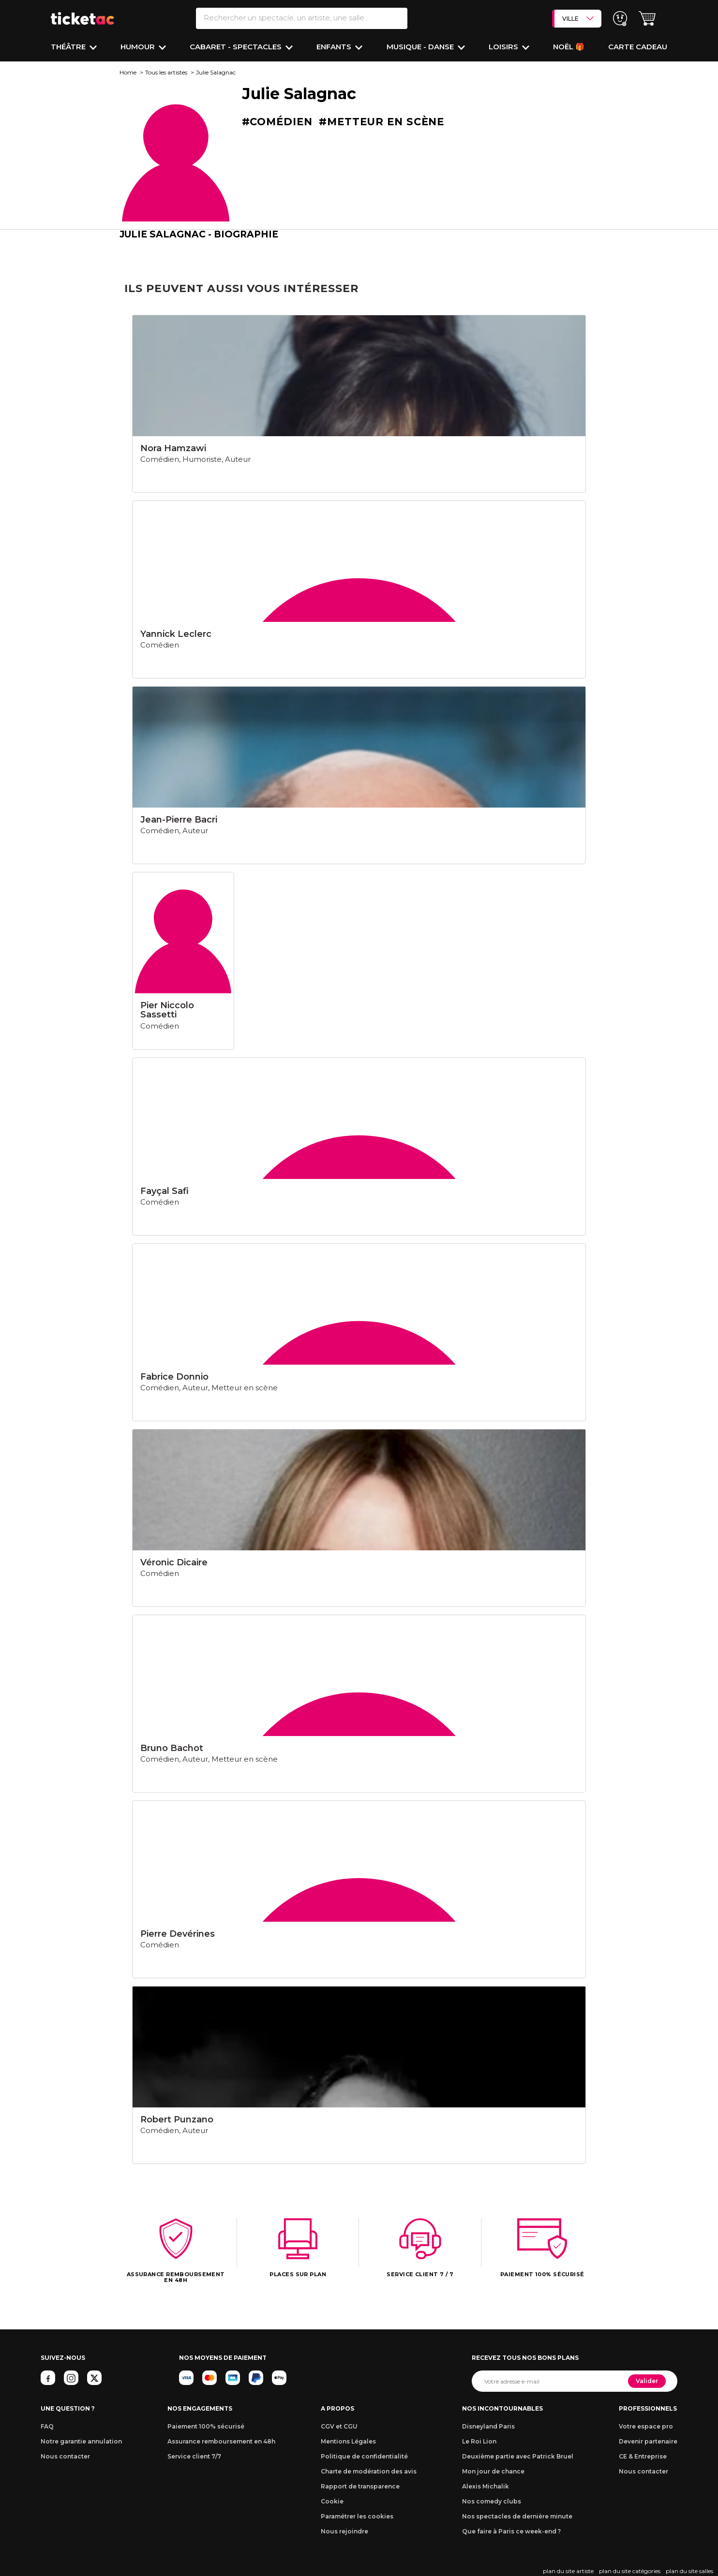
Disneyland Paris (488, 2426)
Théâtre (69, 46)
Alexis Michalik (485, 2486)
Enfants (334, 46)
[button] (647, 19)
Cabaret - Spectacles (237, 46)
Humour (138, 46)
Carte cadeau (637, 46)
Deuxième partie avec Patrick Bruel (517, 2456)
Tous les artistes (166, 72)
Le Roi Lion (479, 2441)
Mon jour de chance (493, 2471)
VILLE (578, 18)
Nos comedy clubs (491, 2501)
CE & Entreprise (643, 2456)
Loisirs (504, 46)
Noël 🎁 (568, 46)
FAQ (47, 2426)
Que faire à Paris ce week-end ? (511, 2531)
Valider (647, 2381)
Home (128, 72)
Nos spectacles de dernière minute (517, 2516)
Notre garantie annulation (81, 2441)
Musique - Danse (421, 46)
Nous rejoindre (344, 2531)
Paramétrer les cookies (357, 2516)
